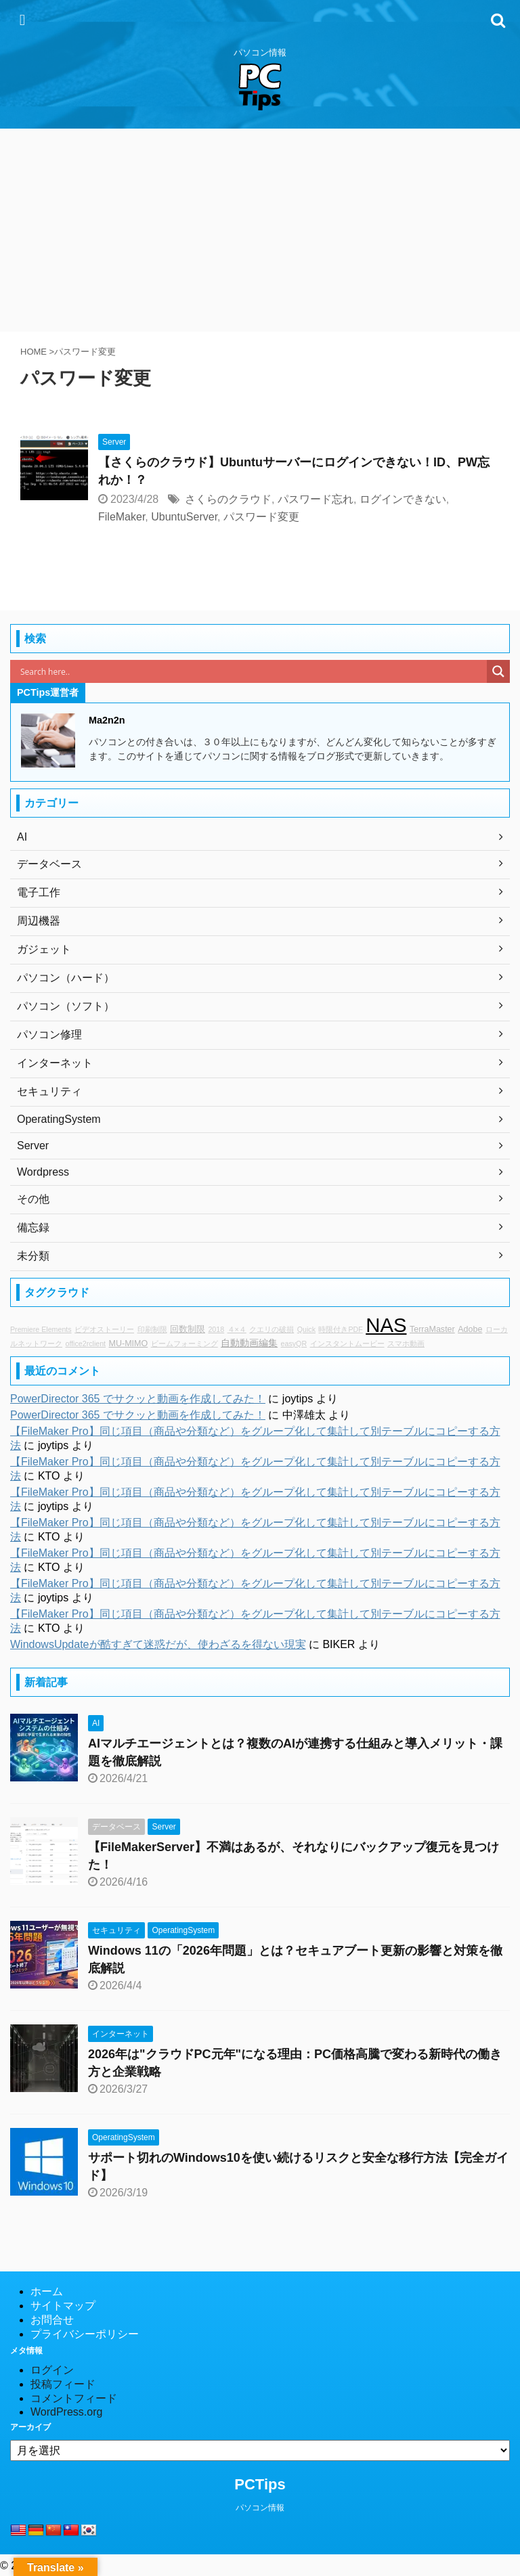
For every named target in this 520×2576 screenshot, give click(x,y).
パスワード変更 (261, 517)
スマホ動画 (406, 1343)
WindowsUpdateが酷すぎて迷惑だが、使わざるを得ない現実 (158, 1644)
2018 (216, 1329)
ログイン (52, 2370)
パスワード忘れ (315, 499)
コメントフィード (73, 2398)
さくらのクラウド (228, 499)
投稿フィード (62, 2384)
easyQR (294, 1343)
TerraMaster (432, 1329)
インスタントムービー (347, 1343)
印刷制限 (152, 1329)
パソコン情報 (260, 2507)
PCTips (259, 2484)
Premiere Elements (41, 1329)
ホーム (46, 2291)
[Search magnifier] (498, 671)
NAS (386, 1325)
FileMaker (121, 517)
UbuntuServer (184, 517)
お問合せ (52, 2320)
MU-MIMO (128, 1343)
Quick (306, 1329)
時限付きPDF (340, 1329)
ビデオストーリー (104, 1329)
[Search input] (251, 671)
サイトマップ (62, 2305)
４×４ (237, 1329)
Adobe (470, 1329)
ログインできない (403, 499)
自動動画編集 (249, 1342)
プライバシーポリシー (84, 2334)
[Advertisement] (260, 230)
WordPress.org (66, 2412)
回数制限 (187, 1329)
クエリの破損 (271, 1329)
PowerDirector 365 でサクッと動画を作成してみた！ (137, 1398)
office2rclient (85, 1343)
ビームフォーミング (184, 1343)
